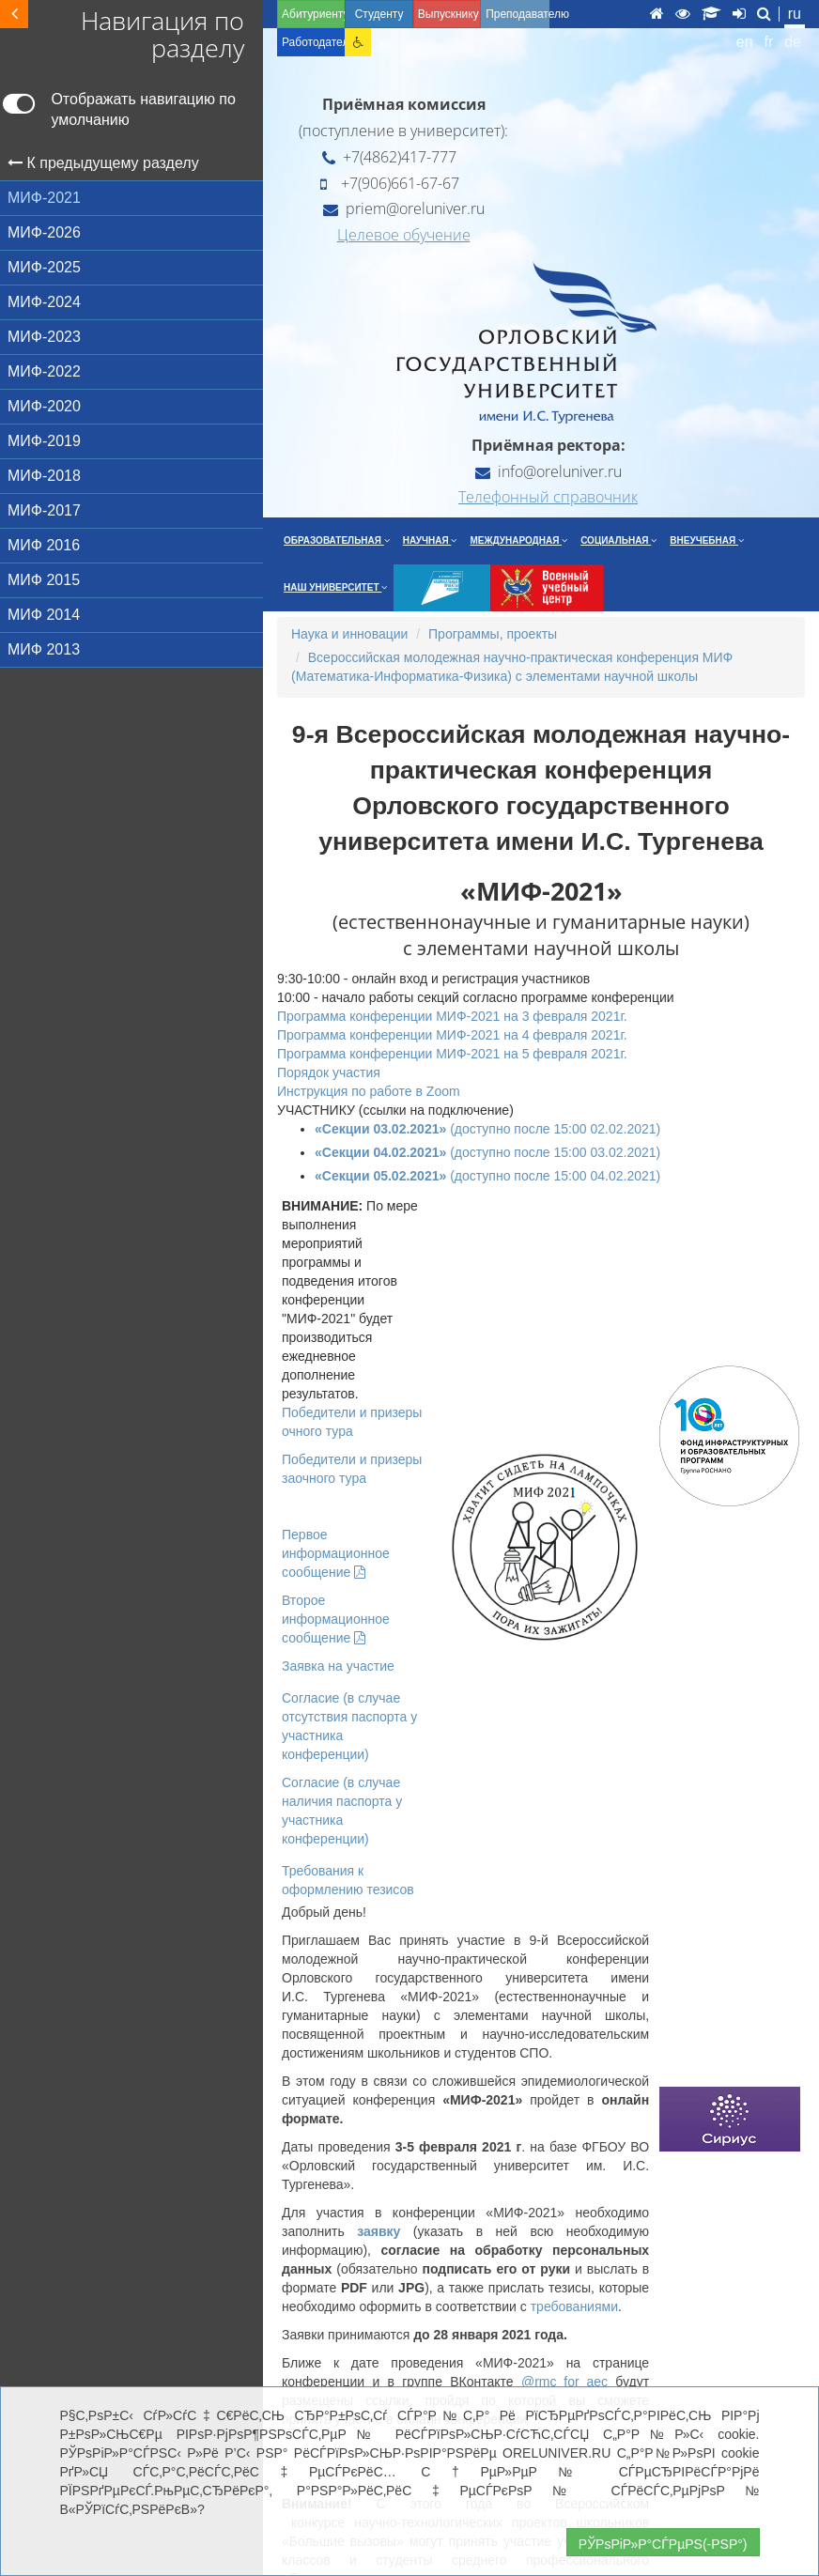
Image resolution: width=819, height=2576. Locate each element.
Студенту (379, 14)
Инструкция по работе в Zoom (368, 1091)
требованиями (574, 2306)
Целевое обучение (404, 234)
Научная (430, 540)
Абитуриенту (313, 14)
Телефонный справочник (548, 496)
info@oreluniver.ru (548, 471)
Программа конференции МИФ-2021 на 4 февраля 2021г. (452, 1034)
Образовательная (337, 540)
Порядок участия (328, 1072)
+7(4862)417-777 (389, 157)
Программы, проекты (492, 633)
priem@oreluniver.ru (404, 208)
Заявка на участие (338, 1666)
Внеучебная (707, 540)
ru (794, 14)
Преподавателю (517, 14)
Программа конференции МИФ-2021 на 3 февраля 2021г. (452, 1016)
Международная (518, 540)
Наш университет (335, 587)
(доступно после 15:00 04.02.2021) (487, 1175)
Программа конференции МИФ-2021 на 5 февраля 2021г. (452, 1053)
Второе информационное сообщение (336, 1619)
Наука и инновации (349, 633)
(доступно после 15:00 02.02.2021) (487, 1128)
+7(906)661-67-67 (389, 183)
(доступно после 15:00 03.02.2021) (487, 1152)
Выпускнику (448, 14)
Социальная (618, 540)
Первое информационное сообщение (336, 1553)
